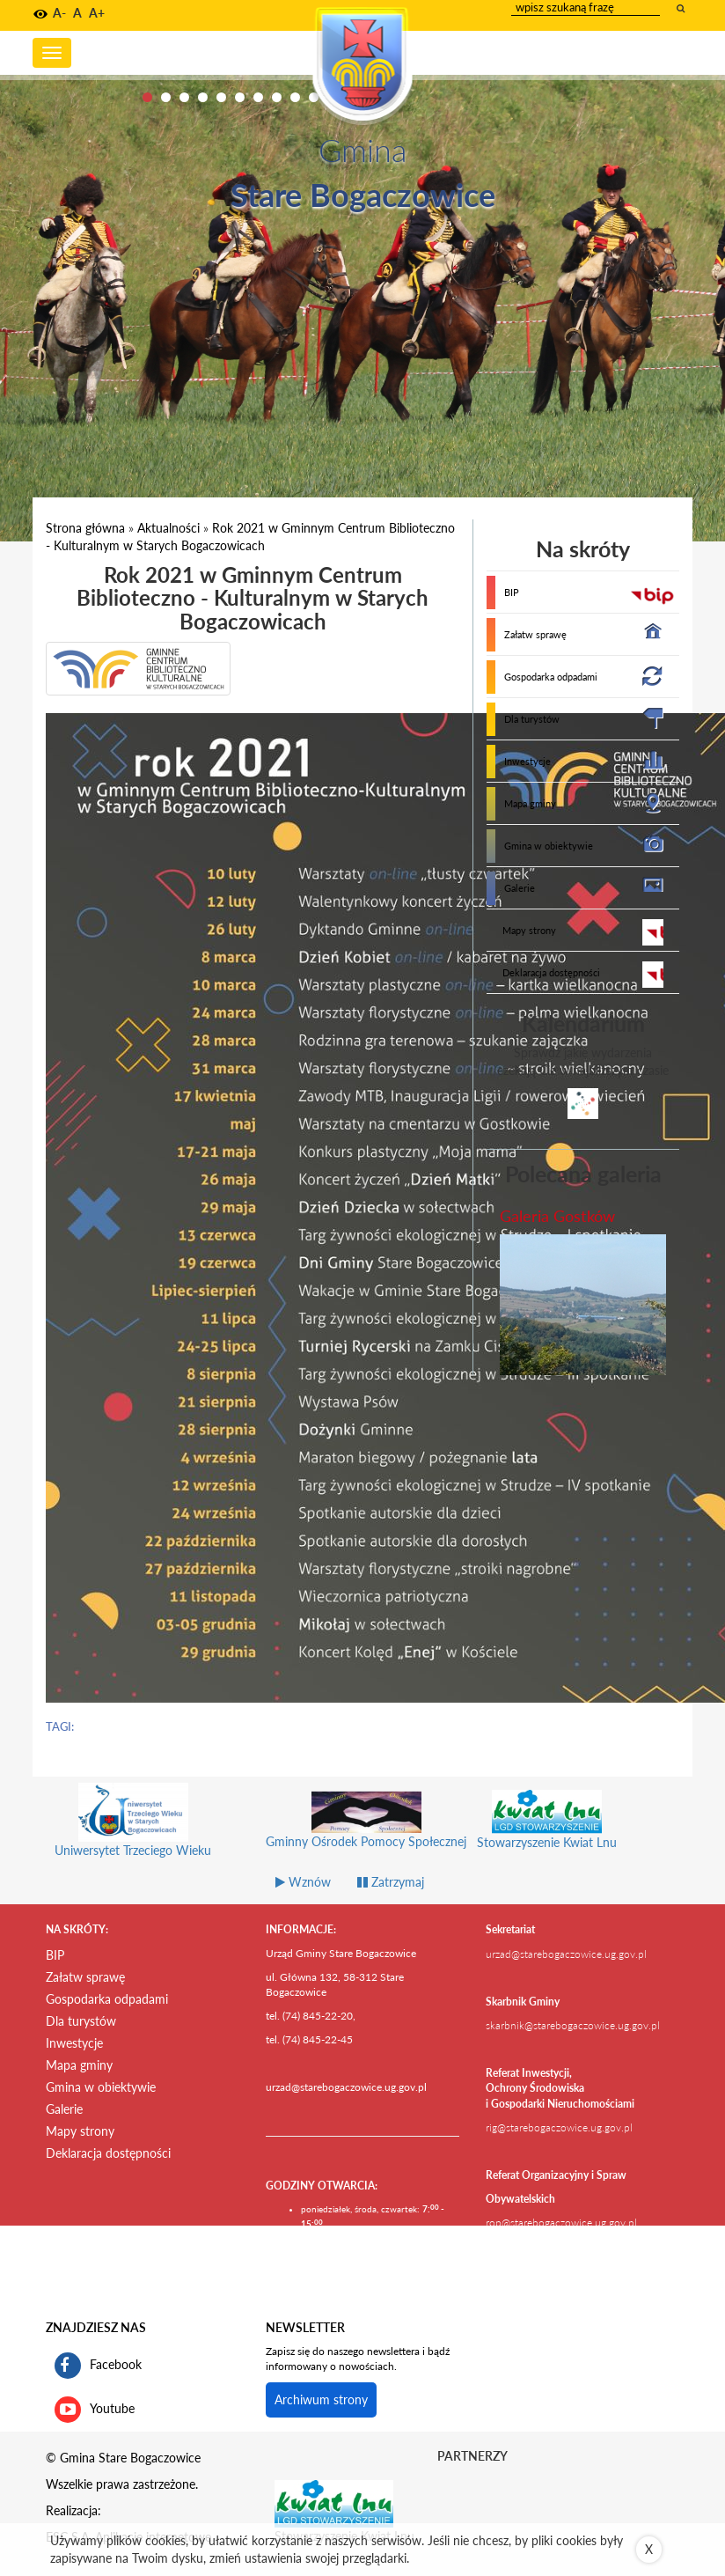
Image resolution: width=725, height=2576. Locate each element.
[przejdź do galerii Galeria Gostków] (583, 1304)
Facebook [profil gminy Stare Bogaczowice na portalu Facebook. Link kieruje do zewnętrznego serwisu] (98, 2365)
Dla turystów (532, 719)
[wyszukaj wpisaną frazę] (681, 8)
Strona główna (85, 527)
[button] (40, 14)
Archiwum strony (321, 2399)
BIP (511, 592)
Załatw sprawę (535, 634)
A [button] (77, 12)
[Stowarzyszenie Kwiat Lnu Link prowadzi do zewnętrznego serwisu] (334, 2502)
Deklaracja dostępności (551, 972)
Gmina (362, 149)
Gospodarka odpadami (550, 676)
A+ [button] (97, 12)
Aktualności (168, 527)
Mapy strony (529, 930)
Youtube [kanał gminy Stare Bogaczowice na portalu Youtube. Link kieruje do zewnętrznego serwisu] (95, 2409)
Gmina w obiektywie (548, 845)
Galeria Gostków (557, 1215)
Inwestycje (527, 761)
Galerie (519, 888)
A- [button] (59, 12)
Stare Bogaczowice (363, 194)
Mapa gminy (530, 803)
